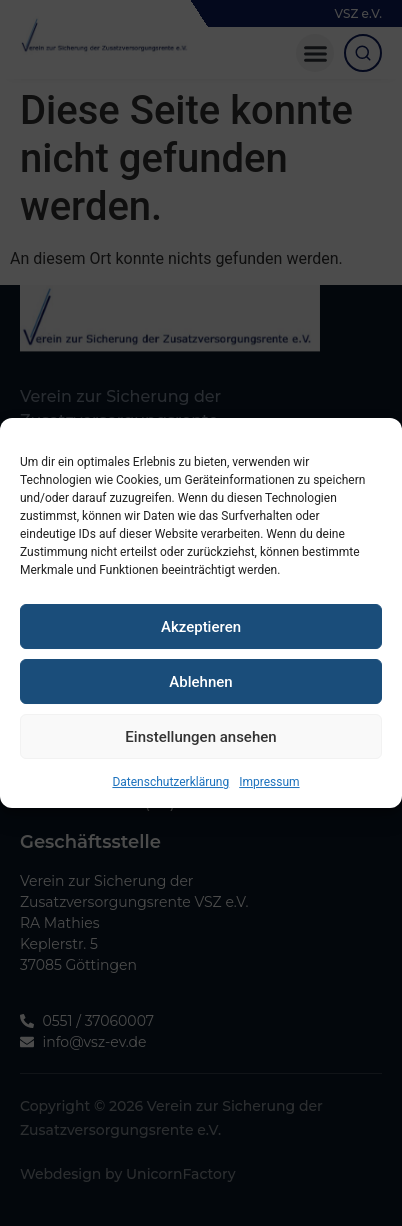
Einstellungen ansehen (200, 760)
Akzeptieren (201, 650)
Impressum (269, 805)
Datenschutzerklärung (170, 805)
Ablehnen (200, 705)
